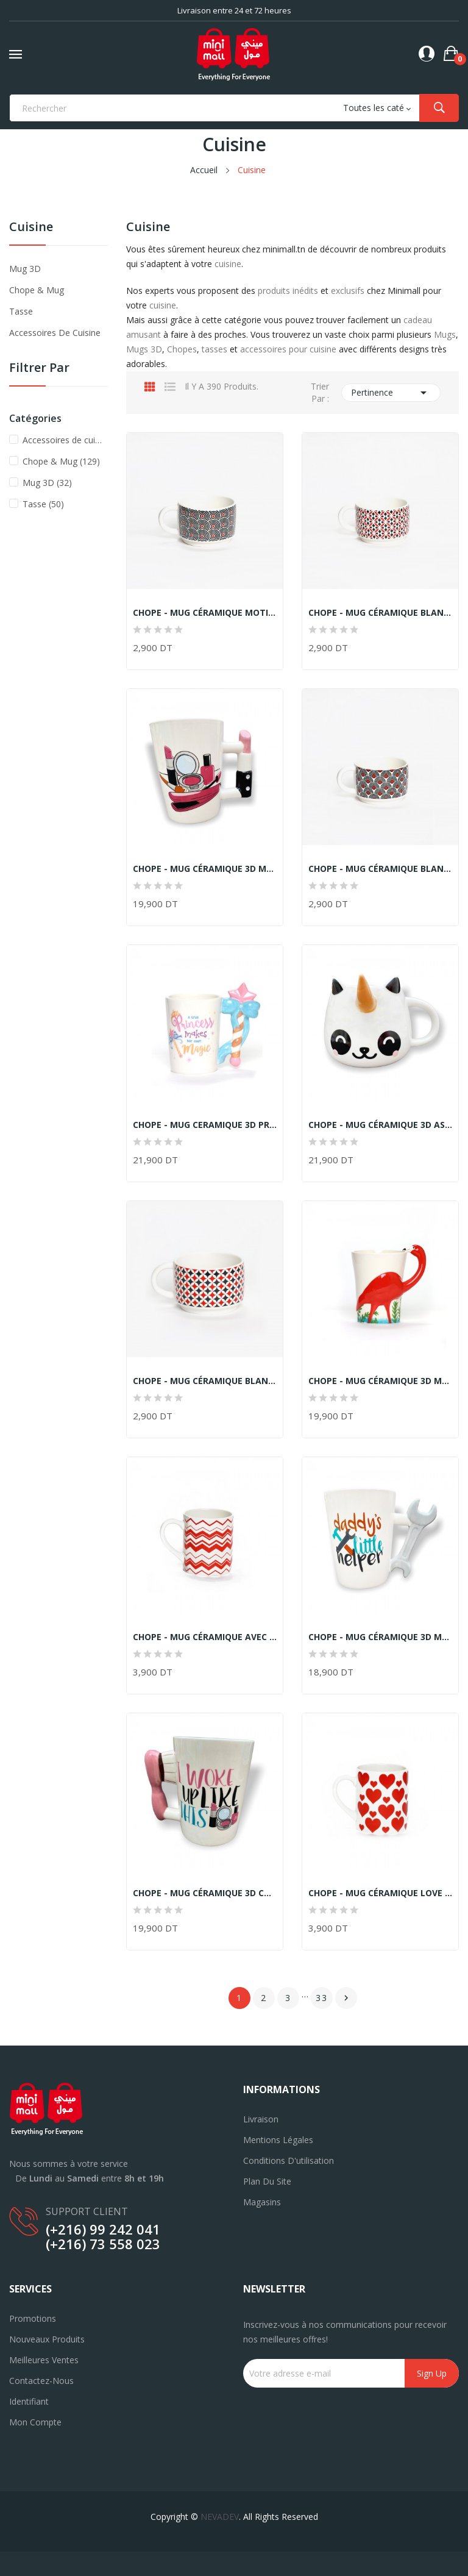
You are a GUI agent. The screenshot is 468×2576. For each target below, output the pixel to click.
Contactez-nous (41, 2380)
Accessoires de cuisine (55, 332)
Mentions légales (278, 2140)
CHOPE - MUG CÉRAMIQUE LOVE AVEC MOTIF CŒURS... (380, 1893)
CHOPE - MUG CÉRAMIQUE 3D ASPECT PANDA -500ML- (380, 1124)
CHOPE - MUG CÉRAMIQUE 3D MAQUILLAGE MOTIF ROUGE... (205, 868)
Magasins (262, 2202)
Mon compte (35, 2422)
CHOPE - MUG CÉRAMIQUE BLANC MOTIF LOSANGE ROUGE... (380, 612)
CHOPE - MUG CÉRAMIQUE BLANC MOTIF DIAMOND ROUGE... (205, 1380)
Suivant (346, 1998)
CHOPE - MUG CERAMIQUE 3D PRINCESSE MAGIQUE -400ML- (205, 1124)
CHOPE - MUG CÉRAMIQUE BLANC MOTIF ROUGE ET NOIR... (380, 868)
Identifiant (29, 2401)
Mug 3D (25, 268)
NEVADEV (219, 2516)
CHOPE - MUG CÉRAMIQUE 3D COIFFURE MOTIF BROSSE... (205, 1893)
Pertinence (391, 392)
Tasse (21, 311)
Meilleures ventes (44, 2360)
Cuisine (31, 228)
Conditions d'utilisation (288, 2160)
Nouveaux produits (47, 2339)
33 (322, 1997)
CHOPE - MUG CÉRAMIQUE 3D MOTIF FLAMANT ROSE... (380, 1380)
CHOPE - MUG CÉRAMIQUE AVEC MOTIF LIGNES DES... (205, 1637)
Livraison (260, 2119)
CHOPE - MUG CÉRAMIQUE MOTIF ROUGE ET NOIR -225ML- (205, 612)
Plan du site (267, 2181)
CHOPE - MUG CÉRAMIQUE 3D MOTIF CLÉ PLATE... (380, 1637)
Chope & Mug (36, 290)
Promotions (32, 2318)
